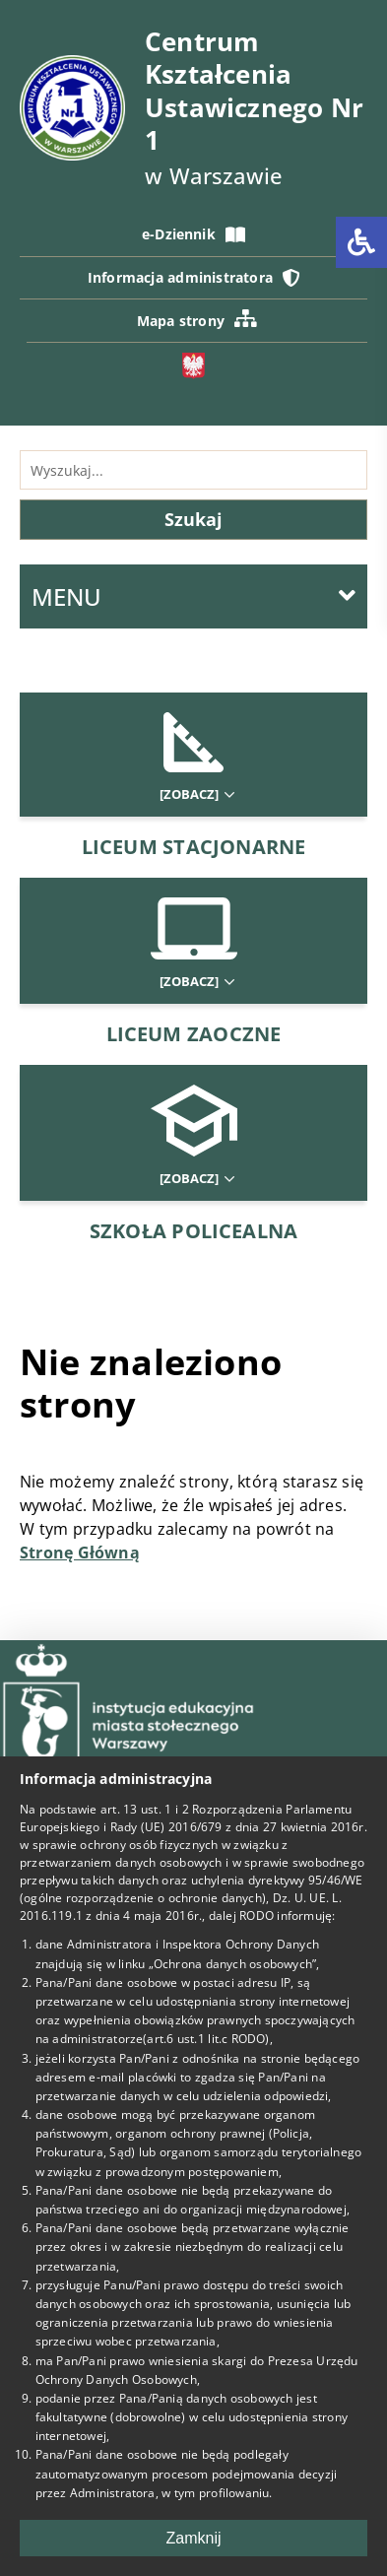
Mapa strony (197, 319)
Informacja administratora (193, 277)
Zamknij (193, 2538)
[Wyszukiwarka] (193, 470)
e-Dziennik (193, 234)
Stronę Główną (80, 1552)
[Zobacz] (196, 794)
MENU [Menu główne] (193, 596)
